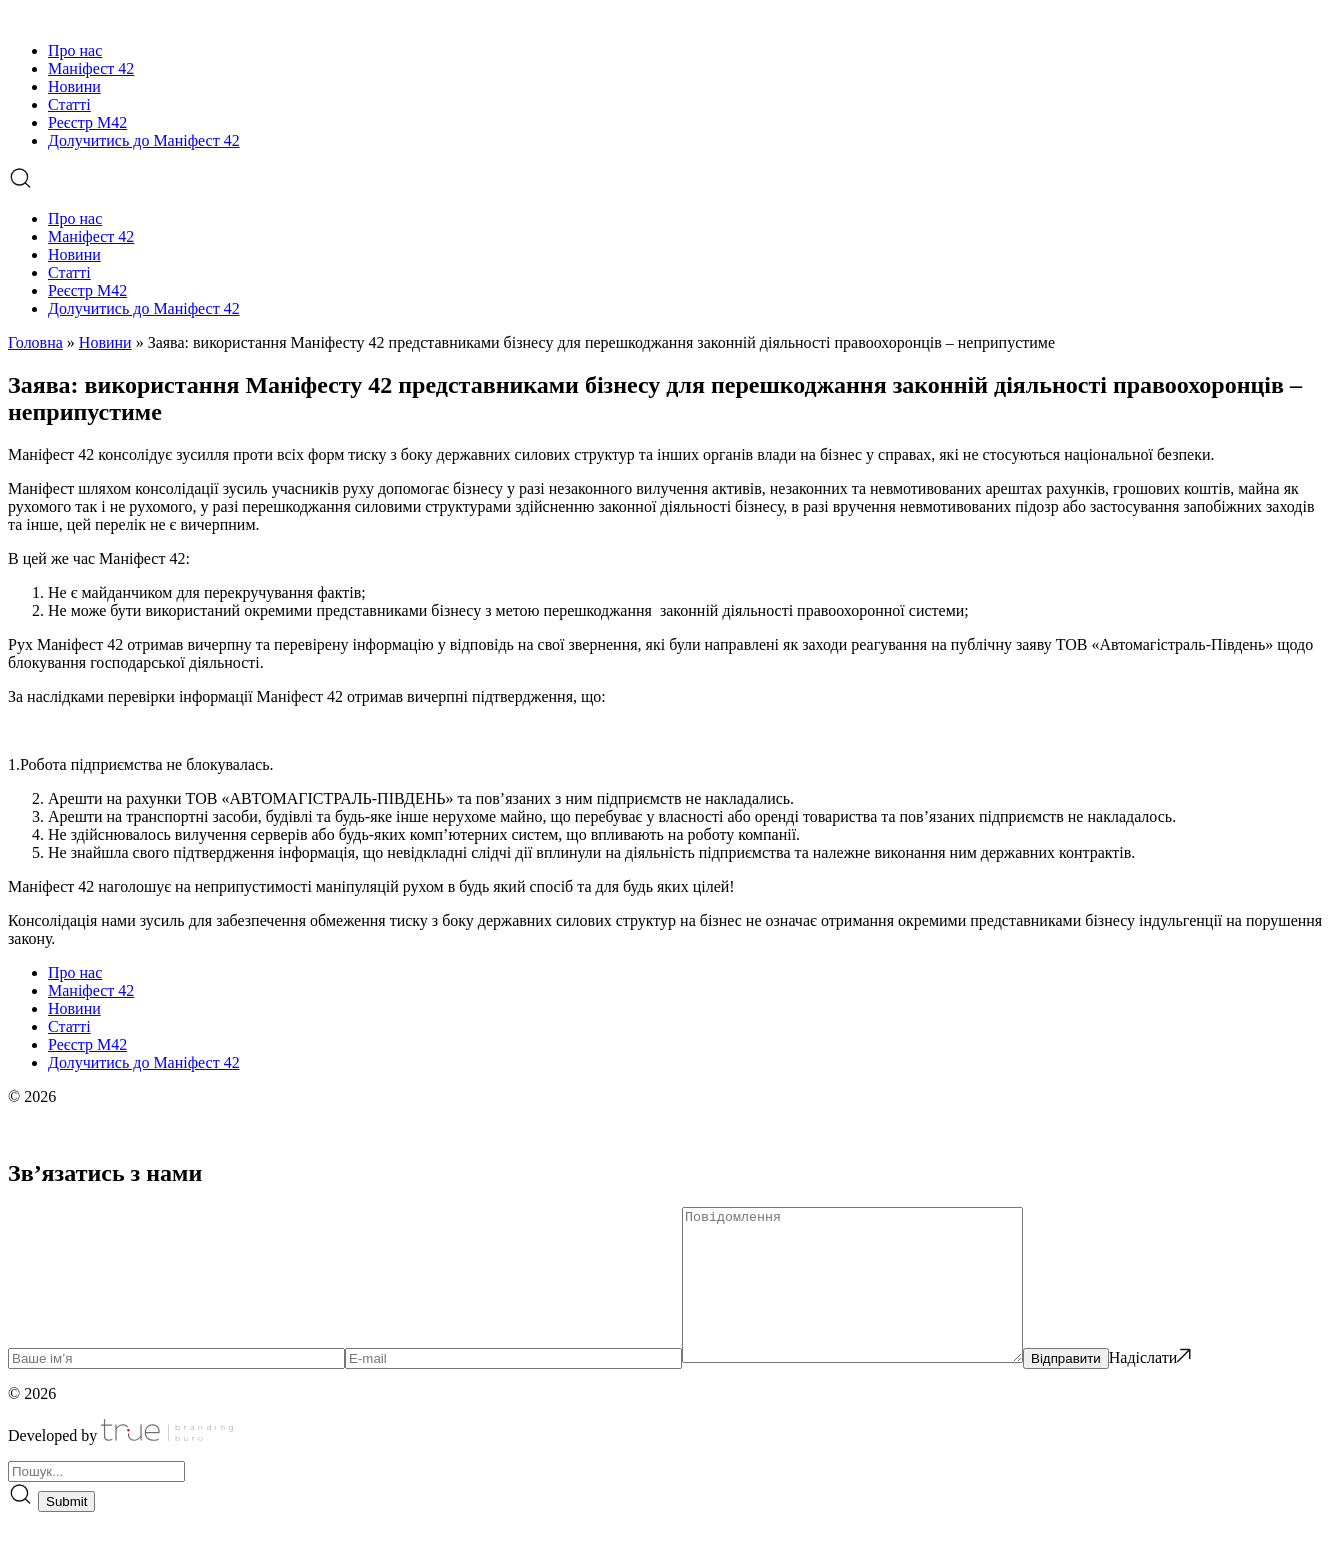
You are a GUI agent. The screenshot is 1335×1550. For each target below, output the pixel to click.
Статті (69, 104)
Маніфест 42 (91, 68)
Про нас (75, 50)
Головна (35, 342)
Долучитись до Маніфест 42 (144, 140)
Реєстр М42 (87, 122)
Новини (74, 86)
